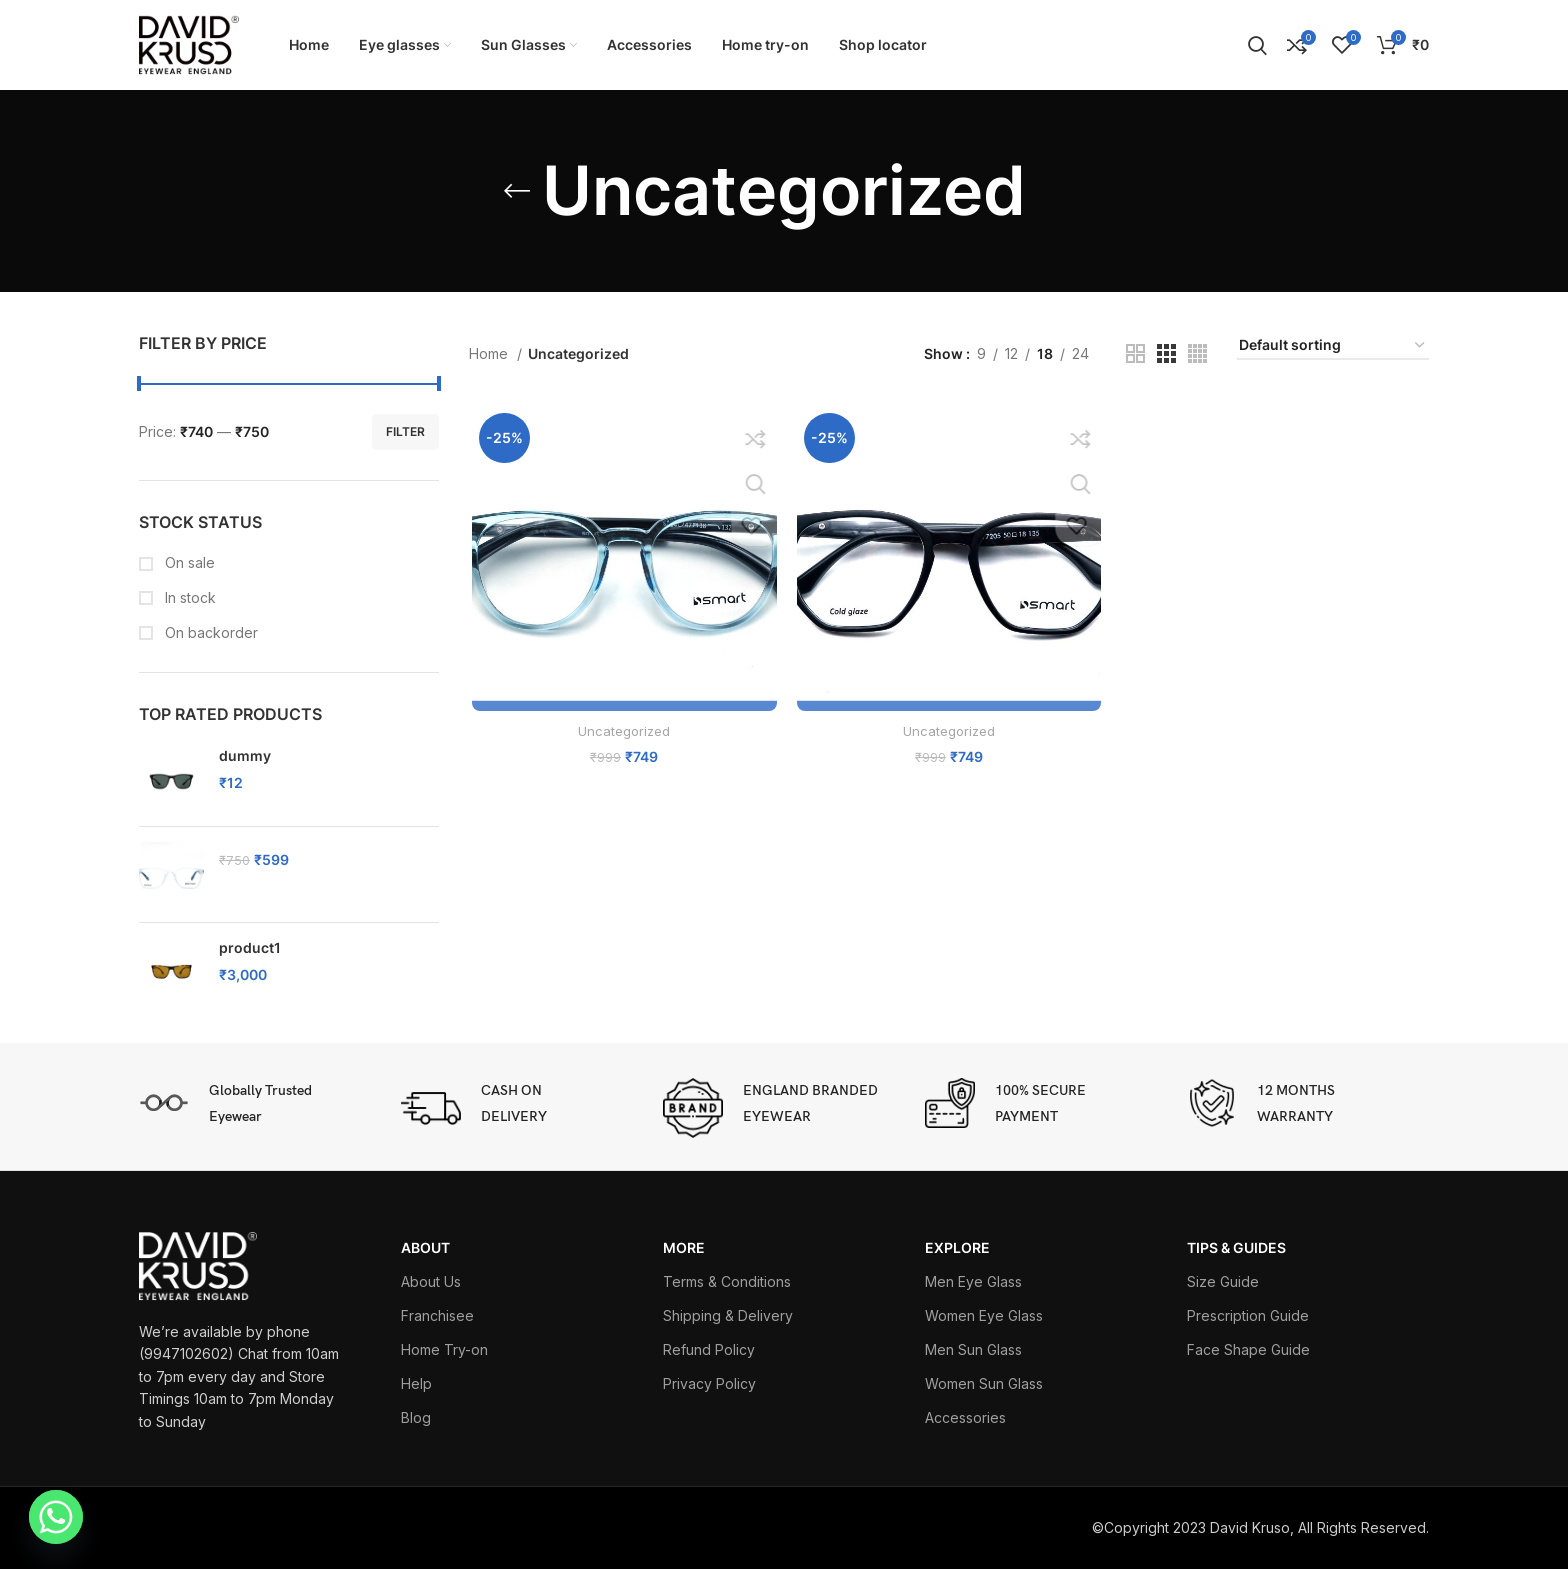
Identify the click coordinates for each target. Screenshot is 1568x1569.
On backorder (209, 632)
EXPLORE (957, 1247)
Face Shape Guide (1248, 1349)
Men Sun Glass (973, 1349)
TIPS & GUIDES (1236, 1247)
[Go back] (517, 191)
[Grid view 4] (1197, 353)
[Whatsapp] (56, 1517)
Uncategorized (622, 733)
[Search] (1257, 45)
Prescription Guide (1248, 1315)
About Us (431, 1281)
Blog (416, 1417)
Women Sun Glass (984, 1383)
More (684, 1247)
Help (416, 1383)
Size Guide (1223, 1281)
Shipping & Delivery (728, 1315)
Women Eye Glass (984, 1315)
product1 (250, 947)
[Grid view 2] (1135, 353)
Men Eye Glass (973, 1281)
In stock (188, 597)
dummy (245, 755)
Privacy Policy (709, 1383)
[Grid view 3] (1166, 353)
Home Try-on (444, 1349)
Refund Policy (709, 1349)
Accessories (965, 1417)
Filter (405, 431)
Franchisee (437, 1315)
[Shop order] (1333, 346)
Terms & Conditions (727, 1281)
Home (490, 353)
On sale (188, 562)
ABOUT (425, 1247)
